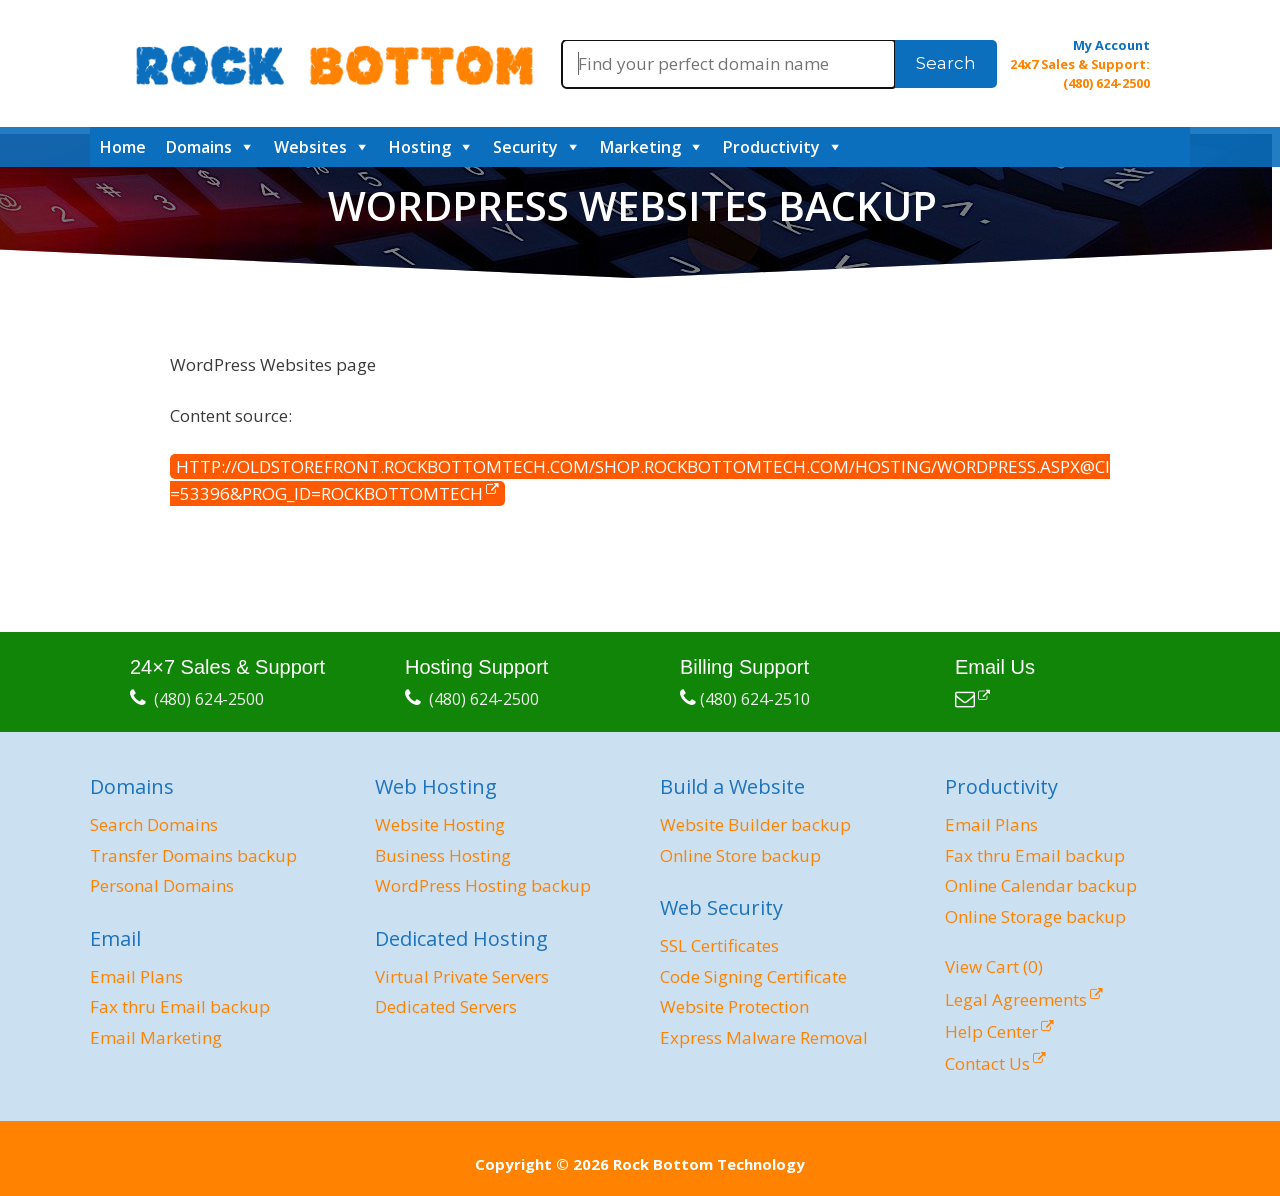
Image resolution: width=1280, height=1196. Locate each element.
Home (123, 147)
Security (525, 147)
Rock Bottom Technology (709, 1164)
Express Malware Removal (764, 1037)
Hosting (420, 147)
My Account (1111, 45)
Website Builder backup (755, 824)
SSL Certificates (719, 945)
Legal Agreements (1016, 999)
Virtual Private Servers (462, 976)
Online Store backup (740, 855)
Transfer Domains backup (193, 855)
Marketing (640, 147)
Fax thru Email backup (180, 1006)
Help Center (991, 1031)
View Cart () (994, 966)
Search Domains (154, 824)
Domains (199, 147)
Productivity (771, 147)
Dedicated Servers (446, 1006)
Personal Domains (162, 885)
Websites (310, 147)
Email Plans (136, 976)
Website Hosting (440, 824)
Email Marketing (156, 1037)
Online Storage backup (1035, 916)
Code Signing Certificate (753, 976)
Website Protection (734, 1006)
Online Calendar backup (1041, 885)
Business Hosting (443, 855)
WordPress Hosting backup (483, 885)
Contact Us (987, 1063)
